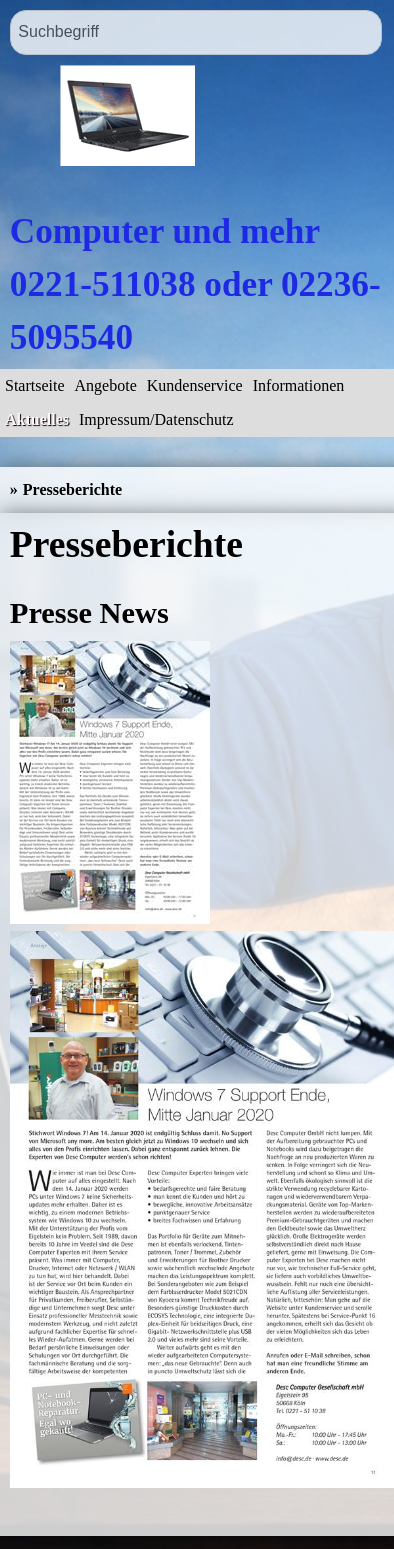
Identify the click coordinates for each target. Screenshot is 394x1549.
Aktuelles (37, 419)
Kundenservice (195, 385)
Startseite (35, 385)
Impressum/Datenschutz (156, 419)
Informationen (299, 385)
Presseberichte (72, 489)
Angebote (106, 385)
